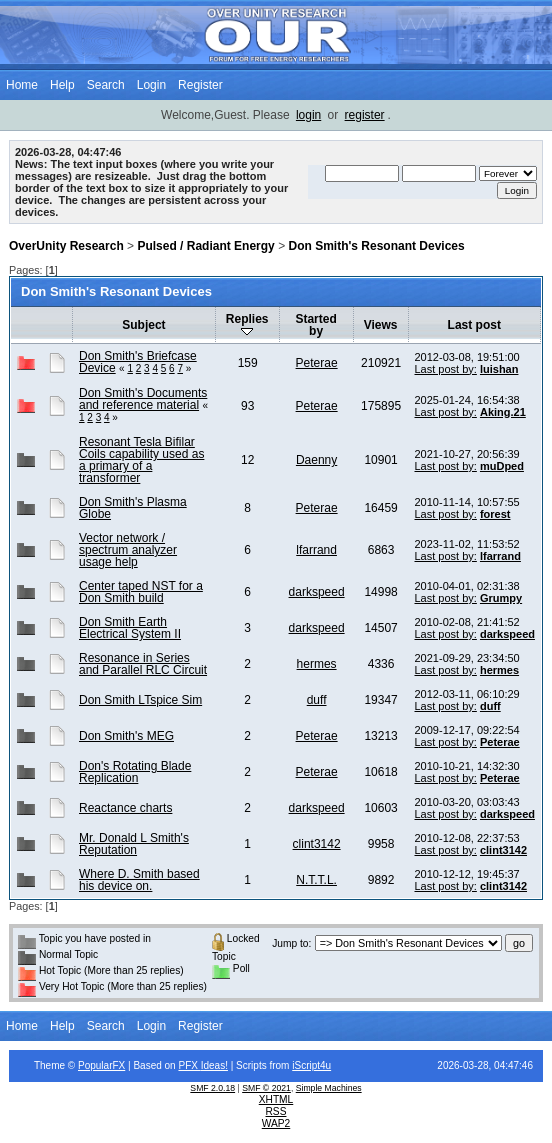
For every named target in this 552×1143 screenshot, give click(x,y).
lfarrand (316, 550)
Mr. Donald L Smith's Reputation (134, 844)
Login (151, 85)
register (365, 115)
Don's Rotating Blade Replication (135, 772)
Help (62, 85)
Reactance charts (125, 808)
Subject (143, 325)
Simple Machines (329, 1088)
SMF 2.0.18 (212, 1088)
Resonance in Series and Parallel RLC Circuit (143, 664)
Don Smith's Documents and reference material (143, 399)
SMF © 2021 (266, 1088)
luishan (499, 369)
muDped (502, 466)
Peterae (317, 363)
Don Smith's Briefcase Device (138, 362)
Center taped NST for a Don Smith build (141, 592)
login (308, 115)
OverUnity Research (66, 246)
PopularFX (101, 1065)
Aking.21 (503, 412)
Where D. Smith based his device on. (139, 880)
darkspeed (317, 592)
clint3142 (317, 844)
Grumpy (501, 598)
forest (495, 514)
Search (106, 85)
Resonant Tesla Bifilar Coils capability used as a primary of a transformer (141, 460)
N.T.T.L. (316, 880)
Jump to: (291, 943)
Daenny (316, 460)
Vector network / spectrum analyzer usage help (128, 550)
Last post (474, 325)
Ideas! (214, 1065)
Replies (247, 324)
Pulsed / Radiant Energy (205, 246)
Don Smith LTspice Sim (140, 700)
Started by (315, 325)
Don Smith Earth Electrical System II (130, 628)
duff (317, 700)
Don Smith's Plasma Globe (133, 508)
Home (22, 85)
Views (381, 325)
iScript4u (311, 1065)
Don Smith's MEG (126, 736)
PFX (189, 1065)
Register (200, 85)
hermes (317, 664)
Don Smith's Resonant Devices (376, 246)
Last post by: (446, 369)
